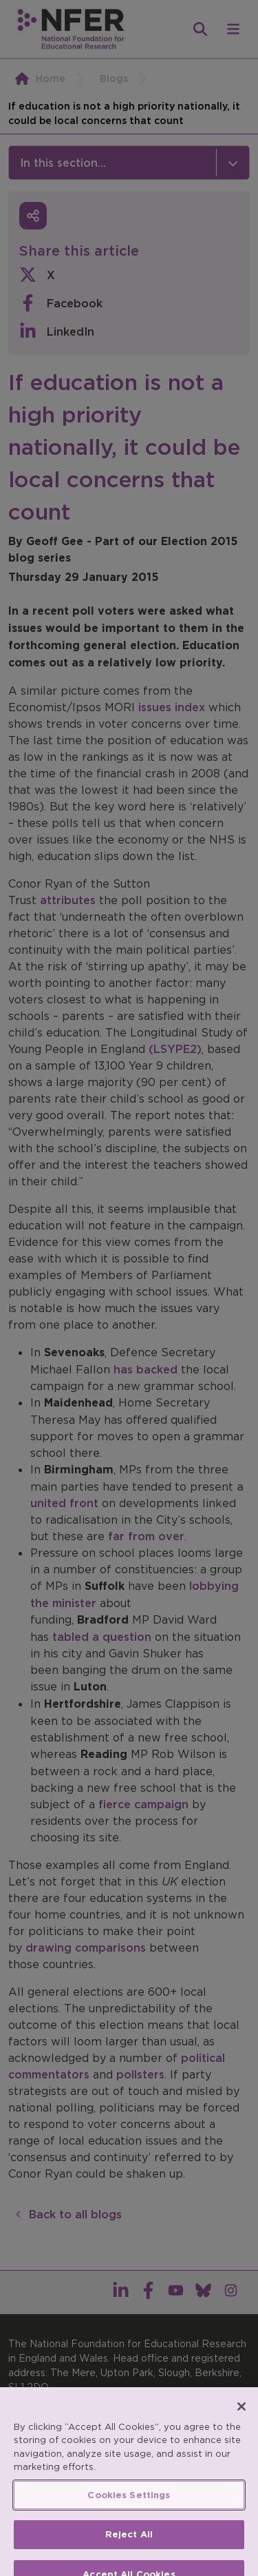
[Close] (241, 2428)
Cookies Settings (128, 2516)
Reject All (129, 2556)
